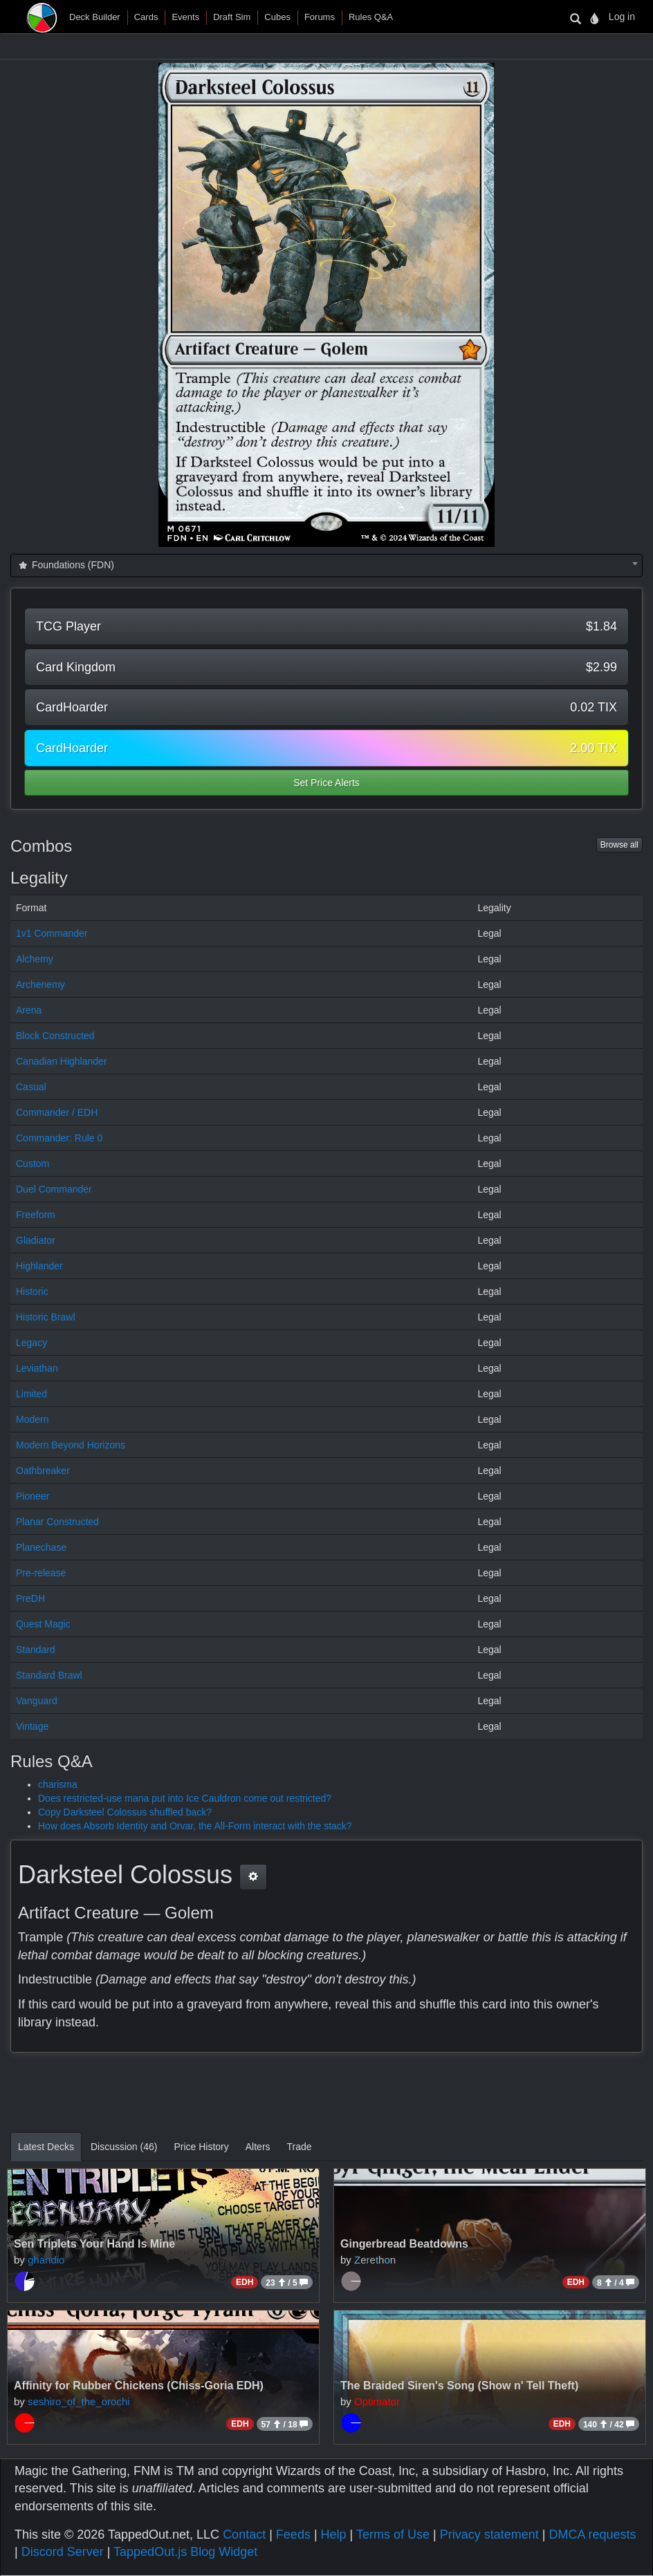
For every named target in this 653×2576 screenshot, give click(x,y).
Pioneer (32, 1496)
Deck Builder (94, 17)
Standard (35, 1649)
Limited (31, 1393)
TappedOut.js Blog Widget (185, 2552)
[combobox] (326, 565)
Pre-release (41, 1572)
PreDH (30, 1598)
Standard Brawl (49, 1675)
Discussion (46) (124, 2146)
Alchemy (34, 958)
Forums (319, 17)
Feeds (293, 2534)
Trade (299, 2146)
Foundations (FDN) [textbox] (65, 564)
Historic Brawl (45, 1317)
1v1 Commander (52, 933)
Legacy (31, 1342)
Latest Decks (46, 2146)
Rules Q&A (371, 17)
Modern (32, 1419)
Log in (622, 16)
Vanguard (36, 1700)
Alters (258, 2146)
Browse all (619, 845)
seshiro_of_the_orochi (79, 2401)
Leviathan (37, 1368)
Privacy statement (489, 2534)
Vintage (32, 1726)
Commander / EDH (57, 1112)
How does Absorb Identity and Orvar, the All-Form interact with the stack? (195, 1825)
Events (185, 17)
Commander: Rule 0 (59, 1138)
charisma (57, 1784)
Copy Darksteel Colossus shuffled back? (125, 1812)
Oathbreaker (43, 1470)
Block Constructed (55, 1035)
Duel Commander (54, 1189)
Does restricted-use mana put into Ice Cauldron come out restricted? (184, 1798)
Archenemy (40, 984)
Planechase (41, 1547)
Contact (244, 2534)
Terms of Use (393, 2534)
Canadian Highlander (61, 1061)
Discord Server (62, 2552)
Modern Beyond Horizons (70, 1444)
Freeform (35, 1214)
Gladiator (35, 1240)
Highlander (39, 1265)
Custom (32, 1163)
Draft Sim (231, 17)
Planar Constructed (57, 1521)
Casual (31, 1086)
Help (334, 2534)
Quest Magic (43, 1624)
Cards (146, 17)
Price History (201, 2146)
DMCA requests (592, 2534)
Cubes (277, 17)
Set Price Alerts (326, 782)
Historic (32, 1291)
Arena (29, 1010)
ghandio (46, 2260)
